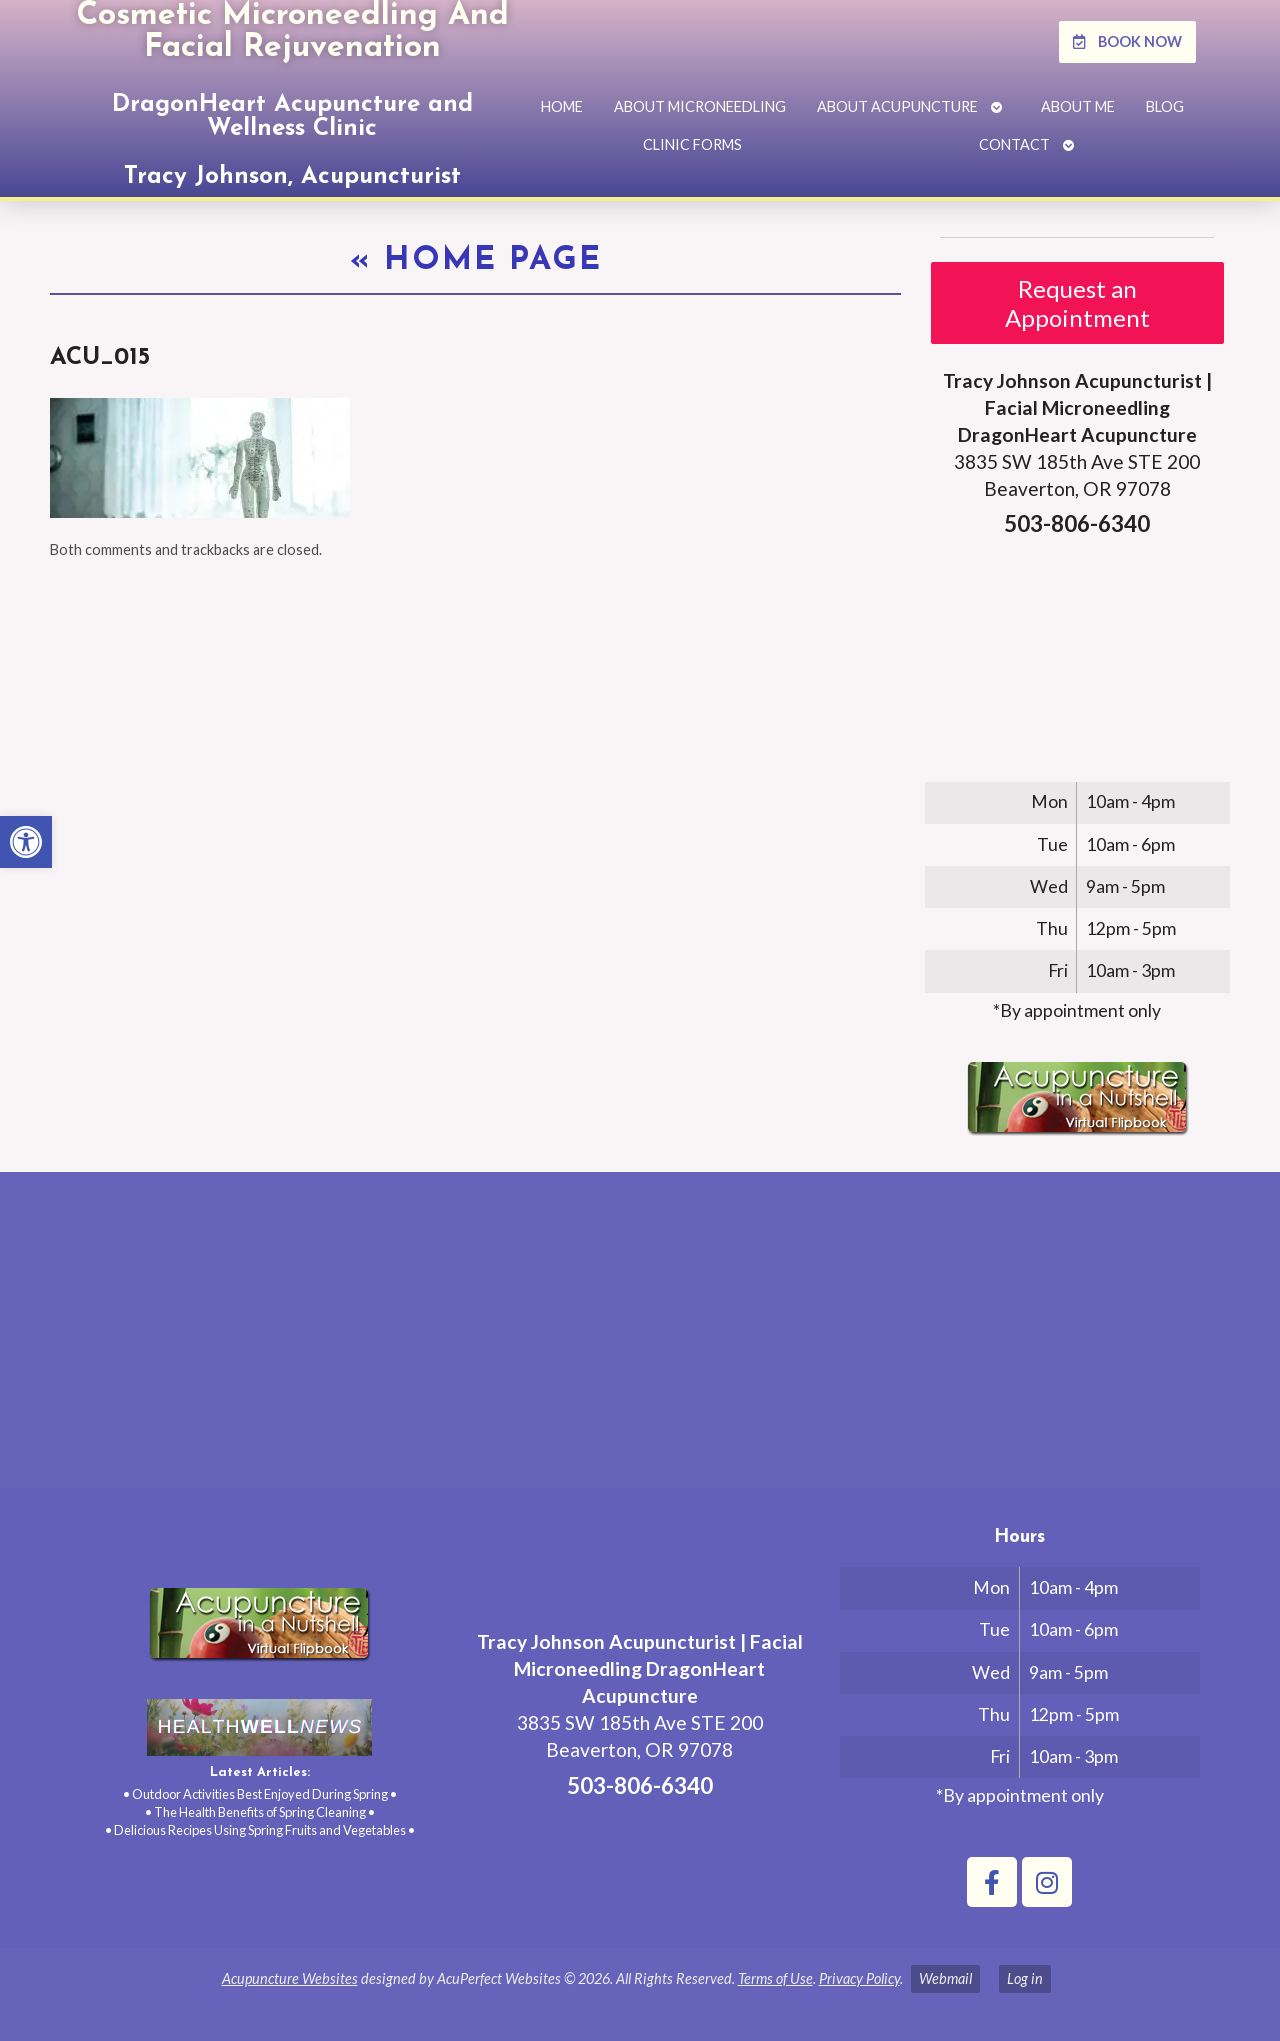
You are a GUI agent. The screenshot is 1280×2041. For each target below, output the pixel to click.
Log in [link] (1025, 1978)
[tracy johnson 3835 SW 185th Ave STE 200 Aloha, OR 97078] (640, 1338)
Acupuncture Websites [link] (290, 1978)
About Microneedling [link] (700, 106)
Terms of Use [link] (775, 1978)
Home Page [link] (476, 261)
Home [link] (562, 106)
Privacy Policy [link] (859, 1978)
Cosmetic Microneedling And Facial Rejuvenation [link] (292, 32)
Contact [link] (1014, 144)
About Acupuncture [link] (897, 106)
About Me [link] (1078, 106)
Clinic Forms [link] (692, 144)
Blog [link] (1165, 106)
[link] (26, 842)
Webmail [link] (945, 1978)
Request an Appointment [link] (1077, 303)
